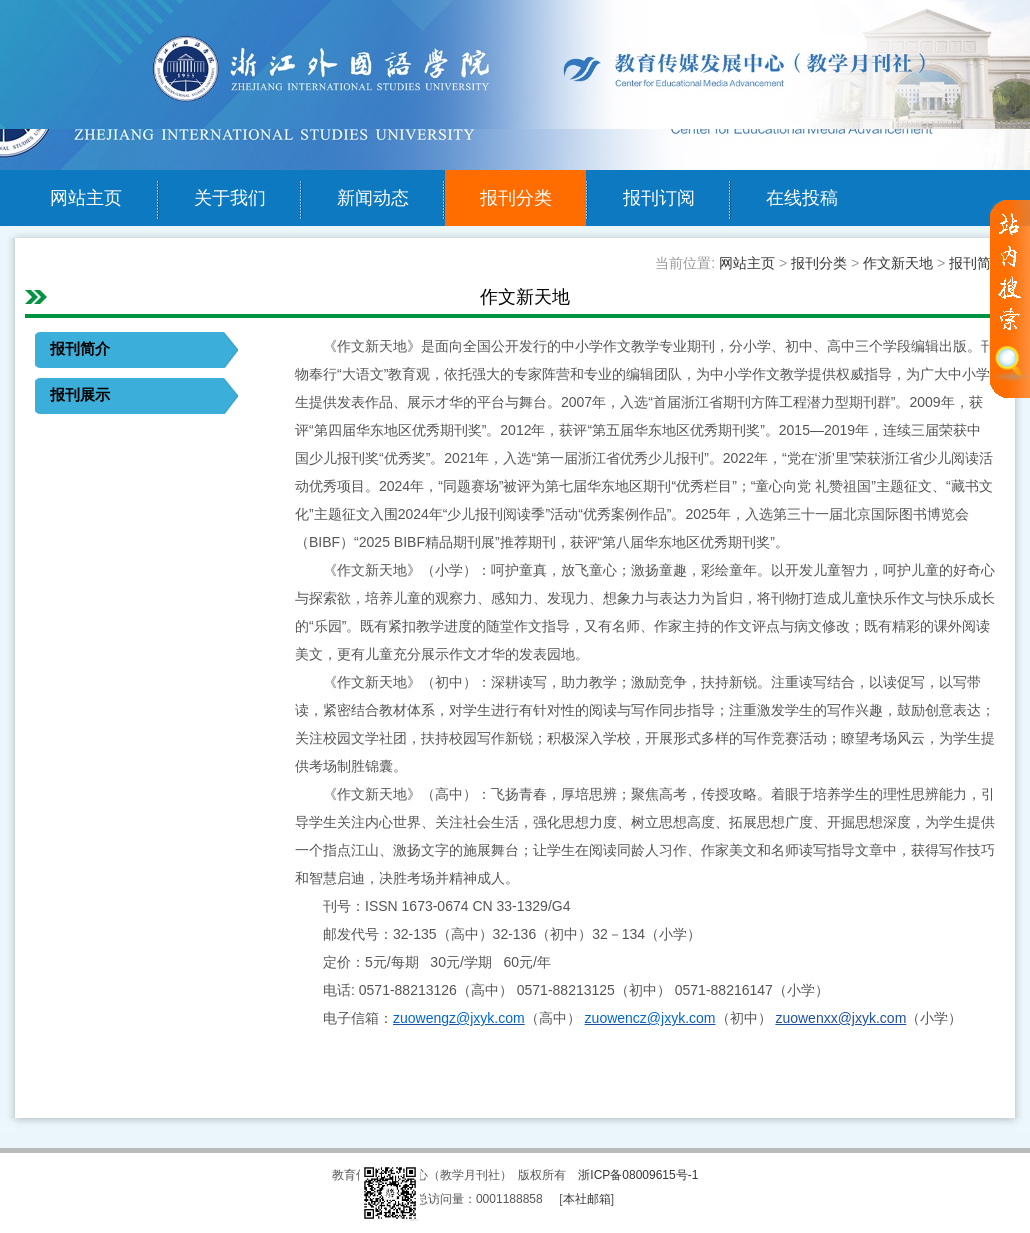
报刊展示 (80, 394)
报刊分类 (516, 198)
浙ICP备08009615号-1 (638, 1175)
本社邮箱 (587, 1199)
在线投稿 (802, 198)
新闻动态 (373, 198)
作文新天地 (898, 263)
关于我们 (230, 198)
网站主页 (86, 198)
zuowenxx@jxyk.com (840, 1018)
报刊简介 (977, 263)
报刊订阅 (659, 198)
